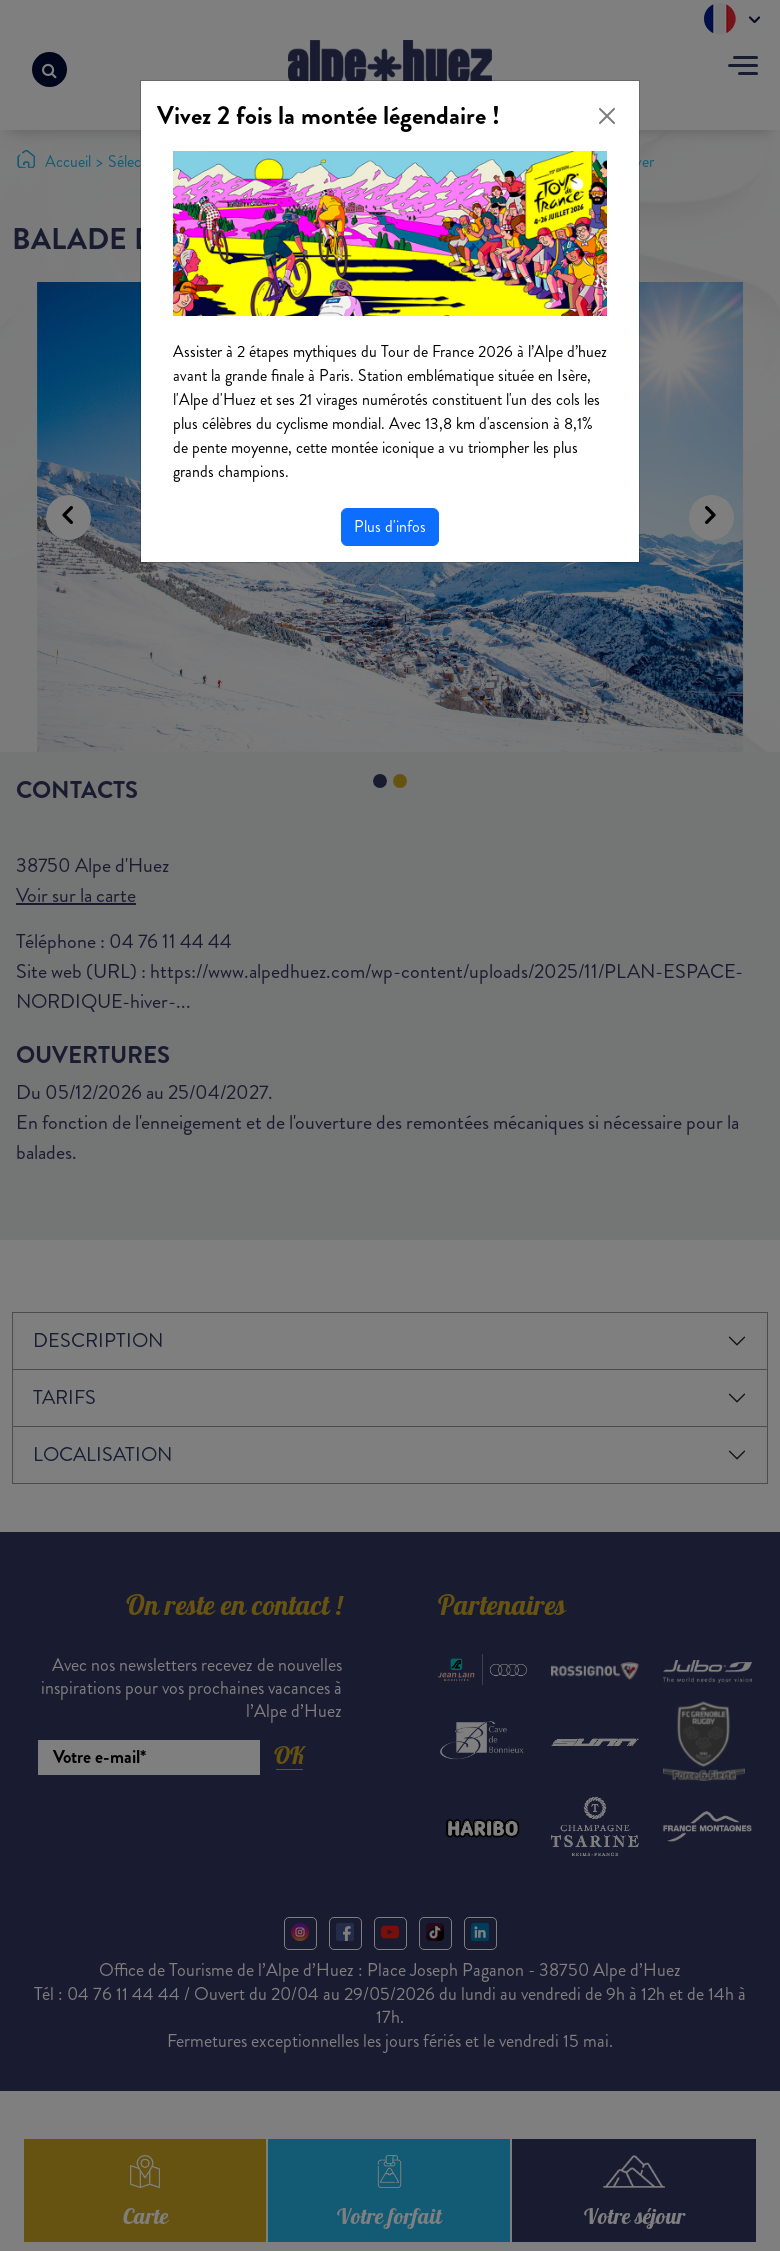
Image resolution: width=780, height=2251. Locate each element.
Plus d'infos (390, 526)
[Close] (607, 116)
